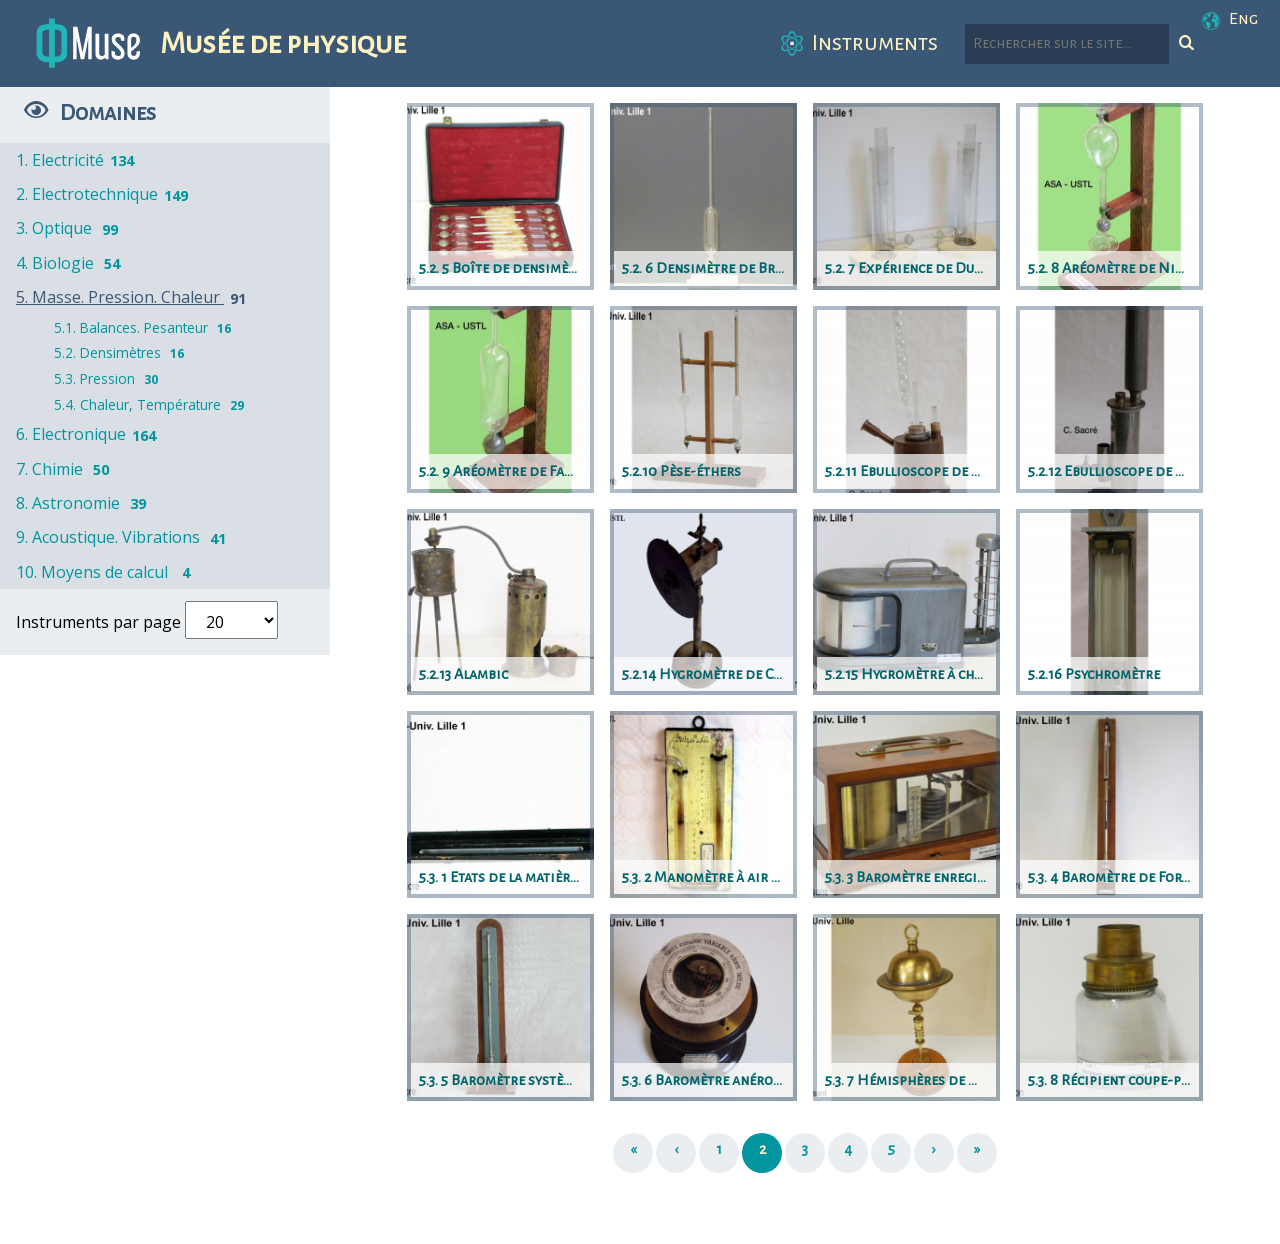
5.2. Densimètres (121, 352)
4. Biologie (71, 263)
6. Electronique (87, 434)
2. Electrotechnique (103, 194)
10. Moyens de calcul (108, 572)
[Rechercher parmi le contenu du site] (1067, 44)
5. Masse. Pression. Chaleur (134, 297)
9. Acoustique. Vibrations (124, 537)
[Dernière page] (977, 1153)
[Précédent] (676, 1153)
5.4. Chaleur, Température (151, 404)
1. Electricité (76, 160)
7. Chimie (66, 469)
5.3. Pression (108, 378)
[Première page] (633, 1153)
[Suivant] (934, 1153)
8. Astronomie (84, 503)
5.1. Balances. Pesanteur (145, 327)
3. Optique (70, 228)
